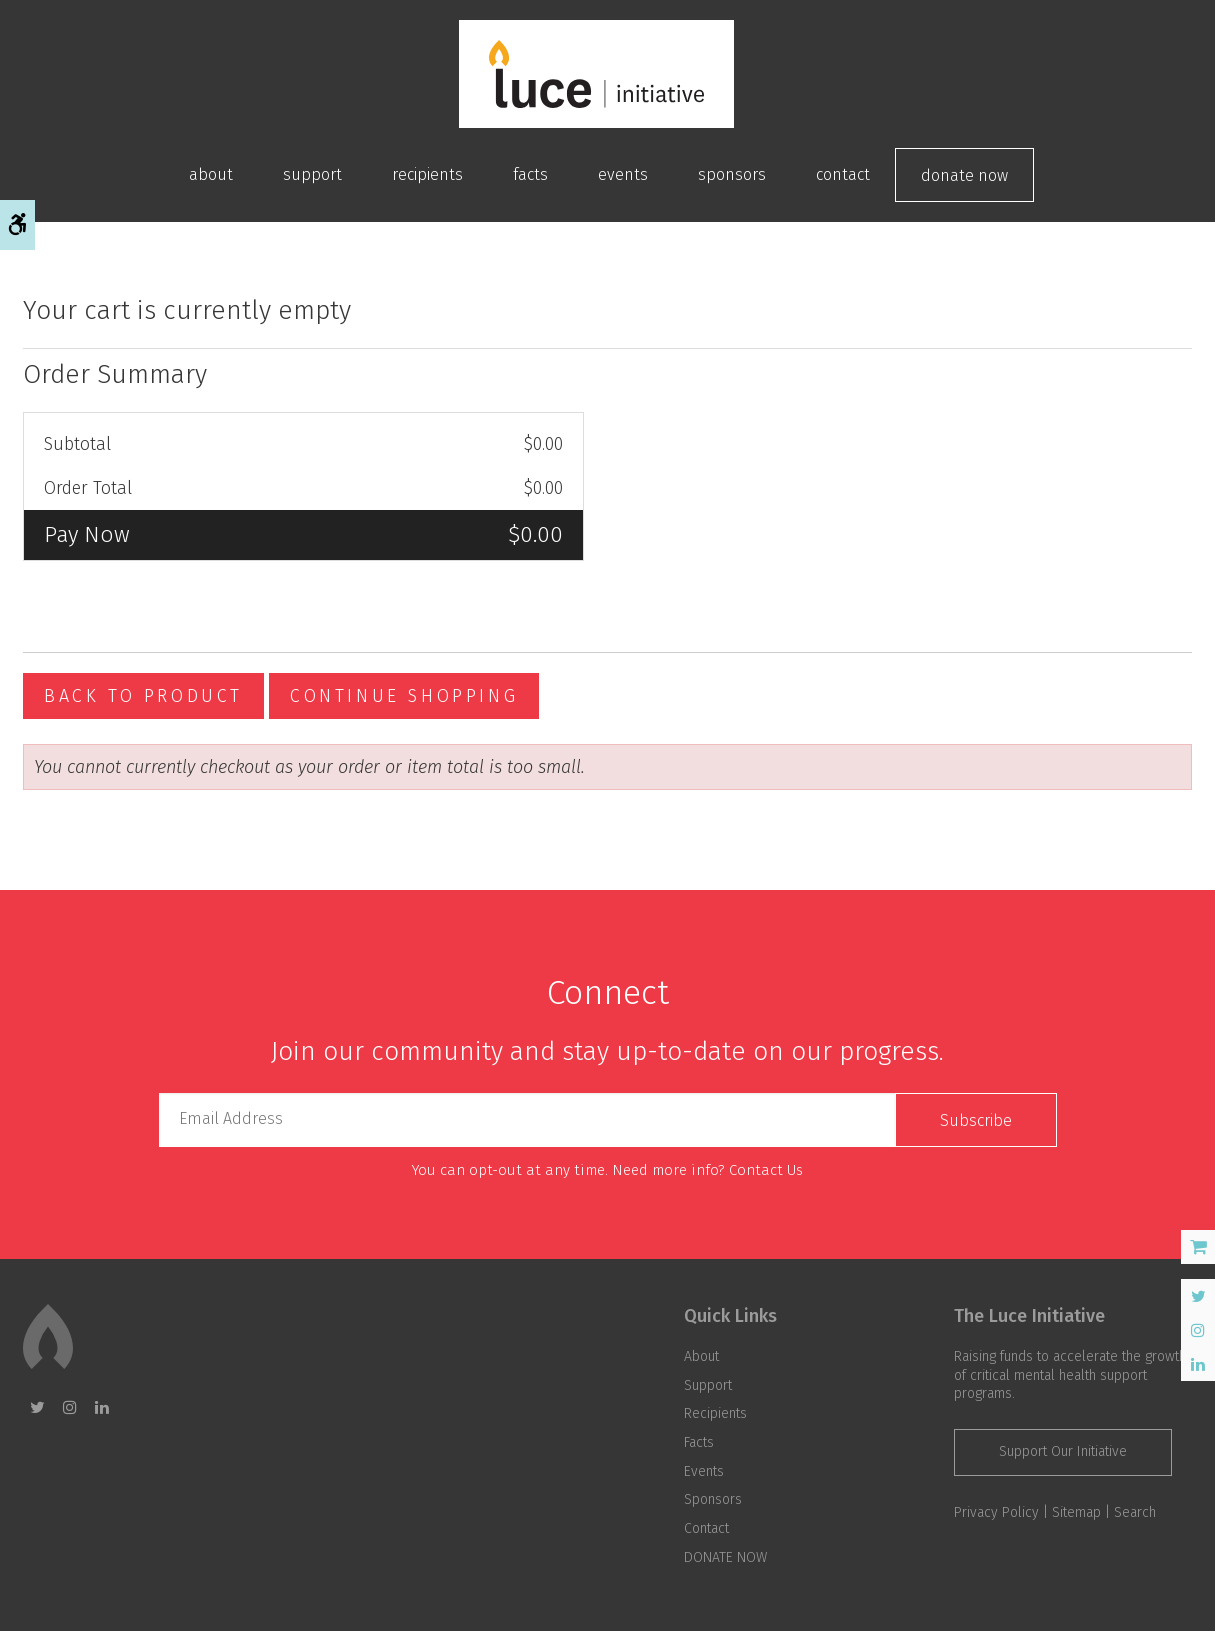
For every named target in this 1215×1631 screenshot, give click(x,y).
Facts (530, 174)
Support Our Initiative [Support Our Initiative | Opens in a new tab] (1063, 1451)
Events (623, 174)
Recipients (427, 174)
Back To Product (143, 696)
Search (1135, 1512)
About (211, 174)
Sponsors (732, 174)
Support (312, 174)
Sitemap (1076, 1512)
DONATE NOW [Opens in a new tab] (964, 175)
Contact (843, 174)
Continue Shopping (404, 696)
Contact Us (766, 1170)
